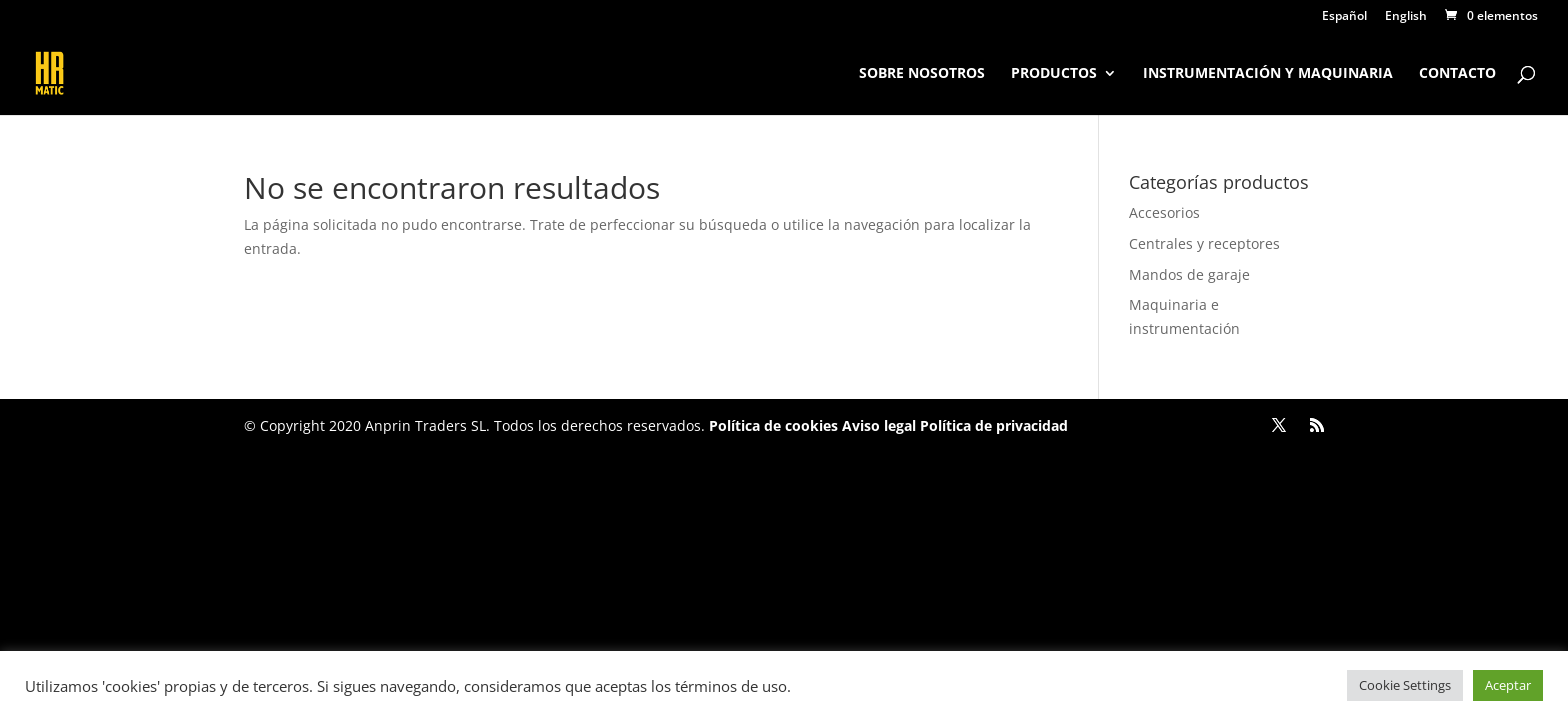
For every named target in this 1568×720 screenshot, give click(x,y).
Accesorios (1164, 212)
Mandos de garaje (1189, 274)
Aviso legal (879, 425)
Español (1344, 17)
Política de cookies (773, 425)
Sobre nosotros (922, 74)
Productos (1054, 74)
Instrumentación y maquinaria (1268, 74)
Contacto (1457, 74)
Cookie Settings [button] (1405, 685)
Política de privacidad (992, 425)
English (1406, 17)
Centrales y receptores (1204, 243)
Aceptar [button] (1508, 685)
